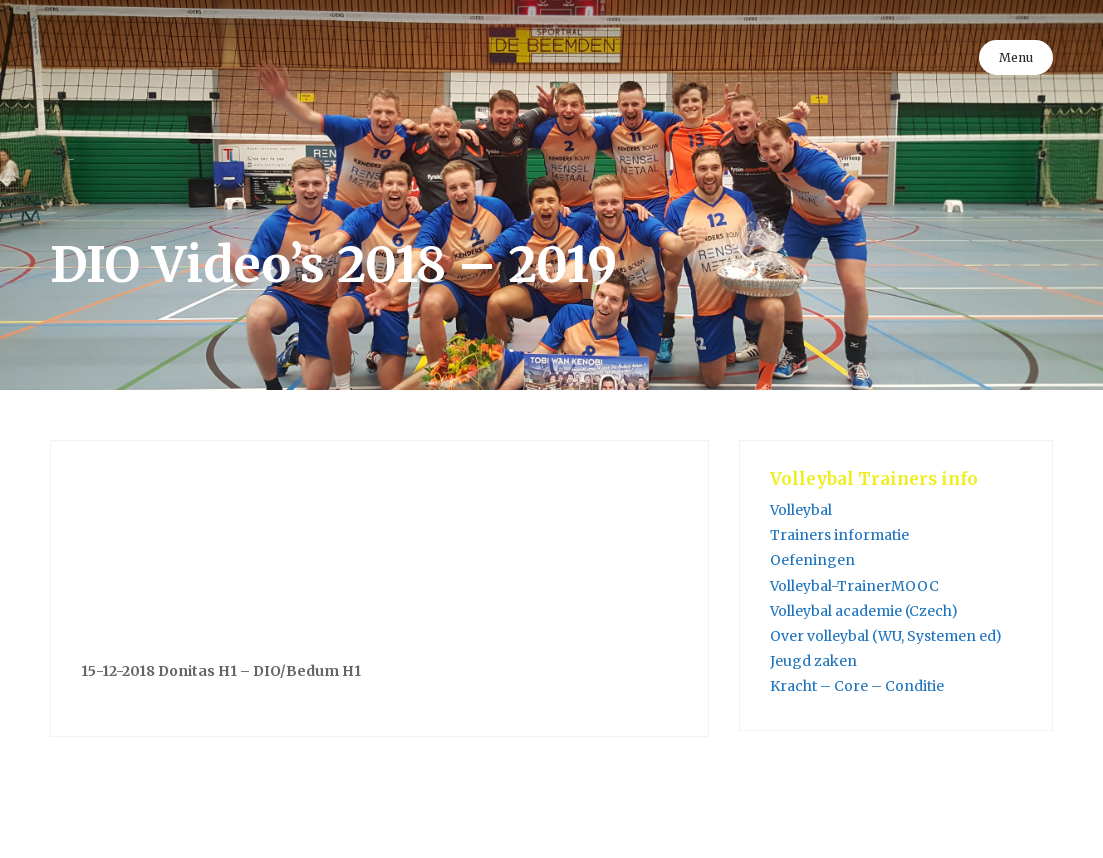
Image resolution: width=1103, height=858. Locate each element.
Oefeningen (812, 560)
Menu (1016, 57)
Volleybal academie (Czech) (864, 611)
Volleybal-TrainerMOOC (854, 586)
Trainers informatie (839, 535)
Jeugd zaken (813, 661)
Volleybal (801, 510)
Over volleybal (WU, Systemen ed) (886, 636)
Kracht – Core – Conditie (857, 686)
